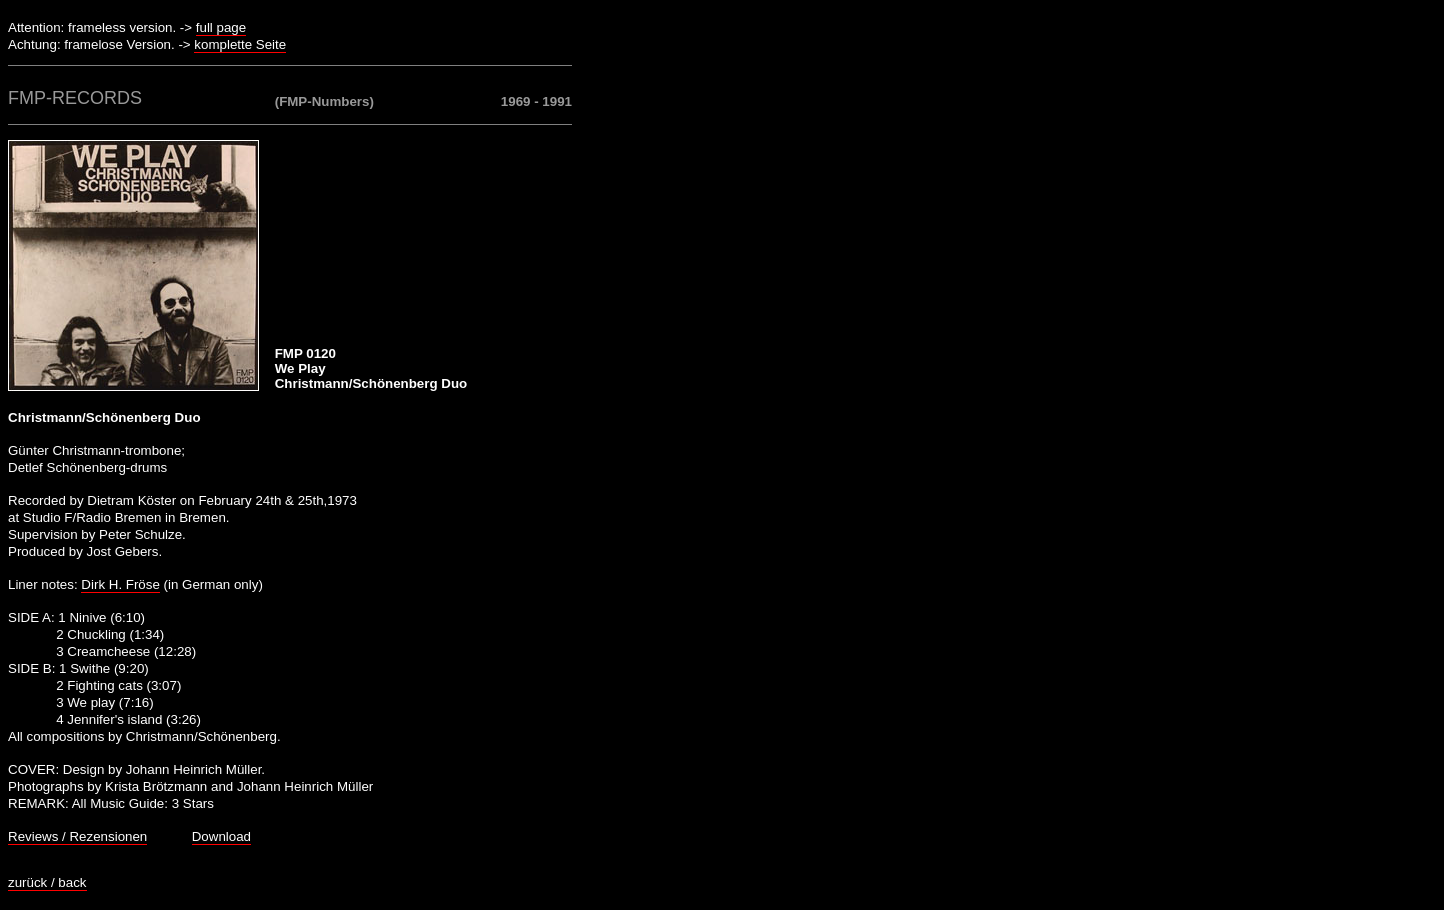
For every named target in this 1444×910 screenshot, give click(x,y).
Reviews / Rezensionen (77, 836)
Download (221, 836)
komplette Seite (240, 44)
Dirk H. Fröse (120, 584)
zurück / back (47, 882)
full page (221, 27)
